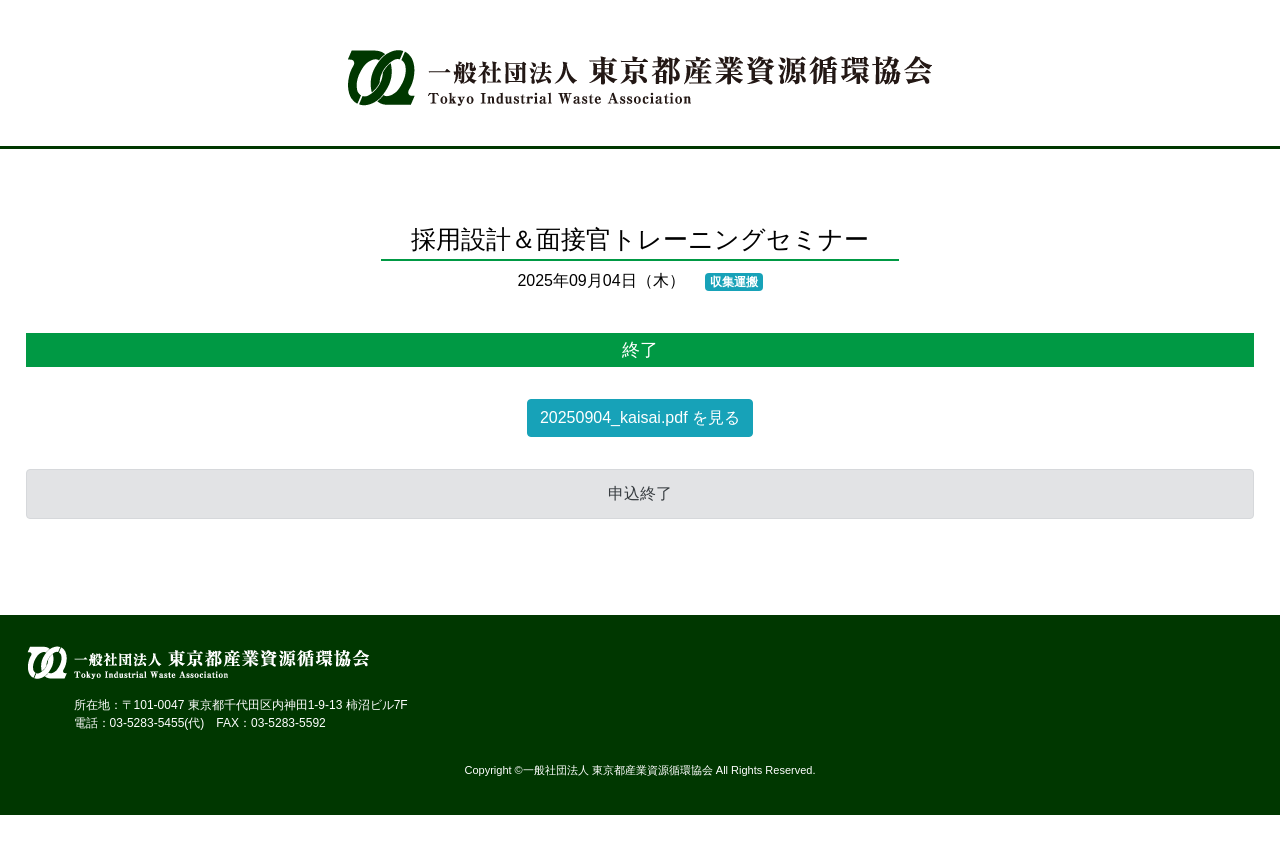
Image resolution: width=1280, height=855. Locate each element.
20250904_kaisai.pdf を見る (640, 417)
